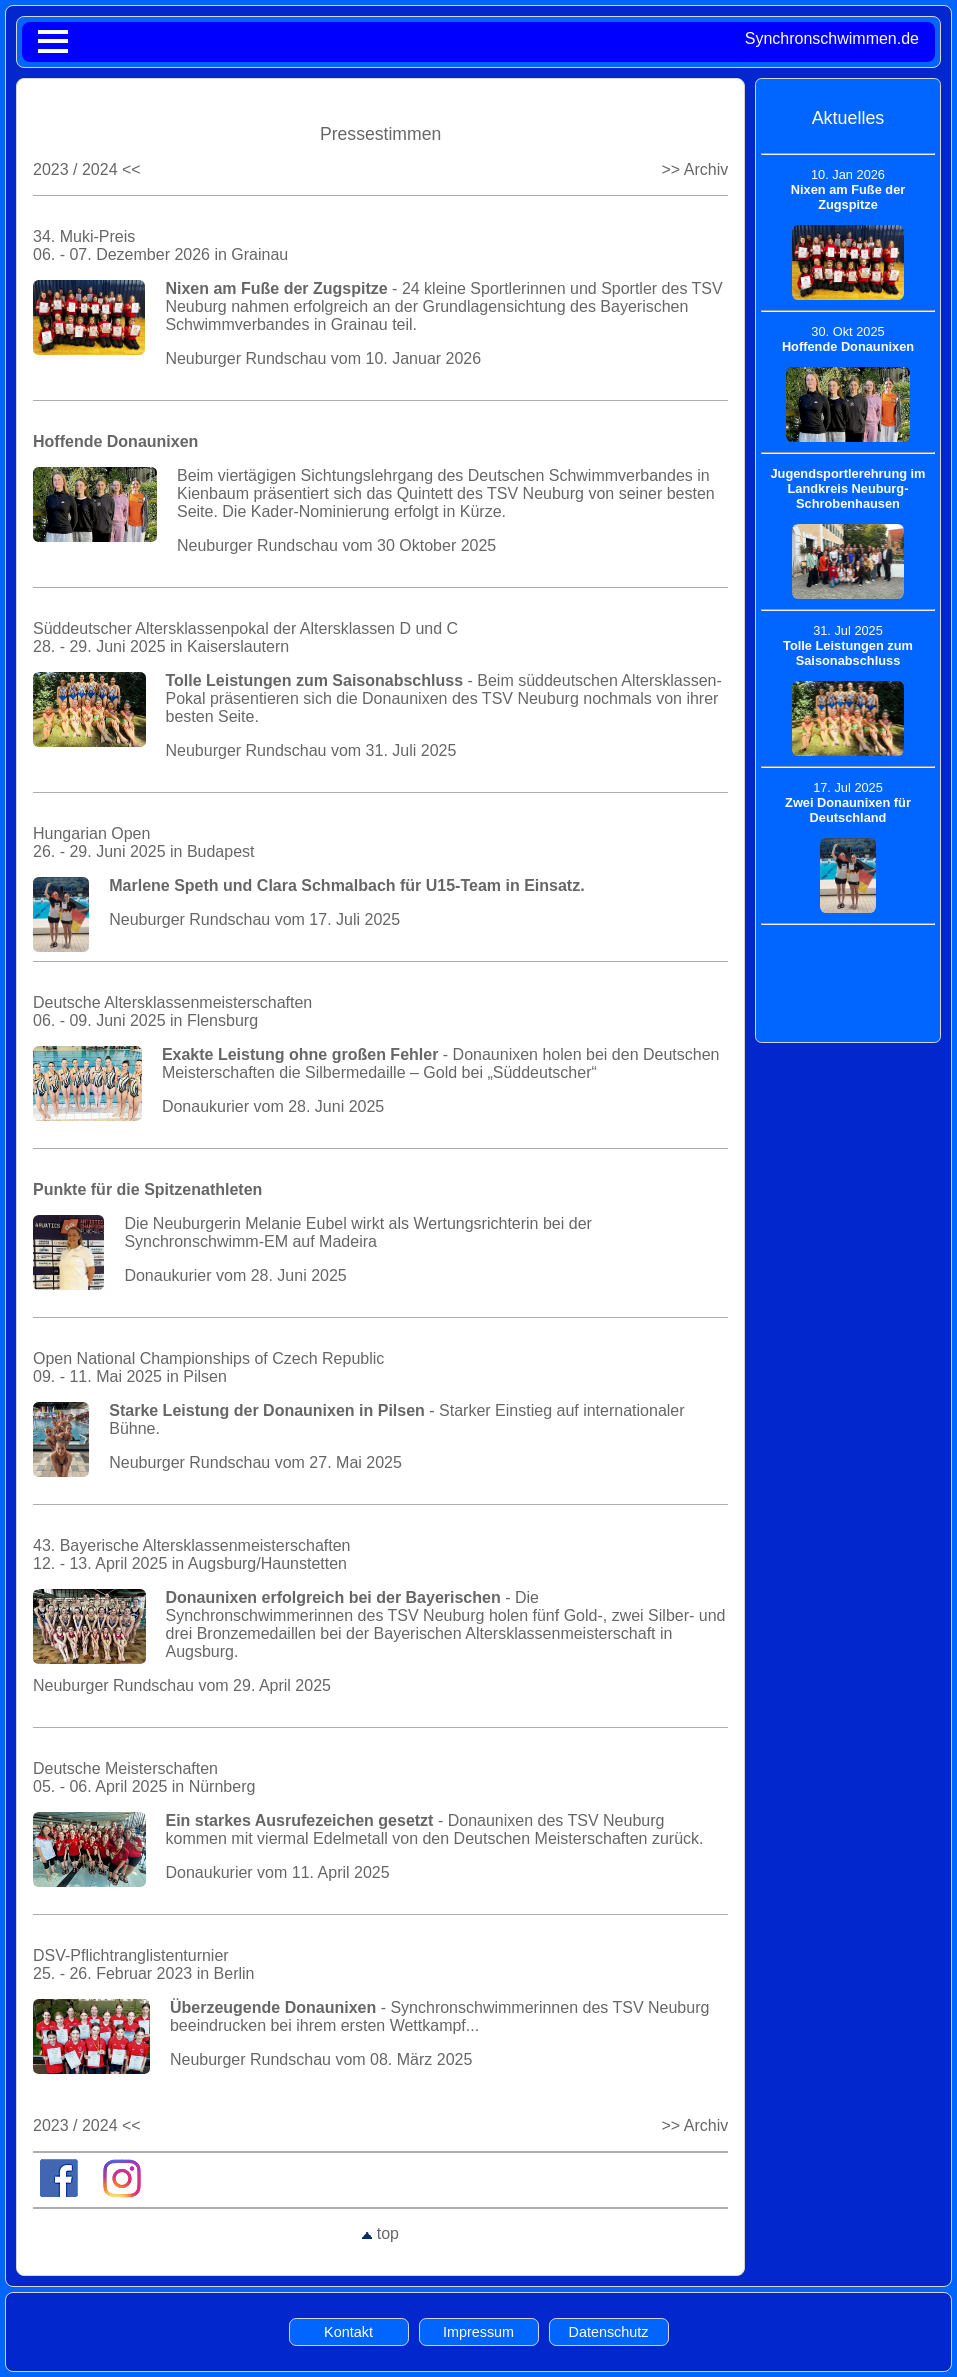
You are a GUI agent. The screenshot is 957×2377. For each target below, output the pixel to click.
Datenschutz (609, 2332)
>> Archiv (694, 169)
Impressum (478, 2332)
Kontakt (348, 2332)
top (380, 2233)
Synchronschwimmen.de (832, 38)
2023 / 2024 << (87, 169)
